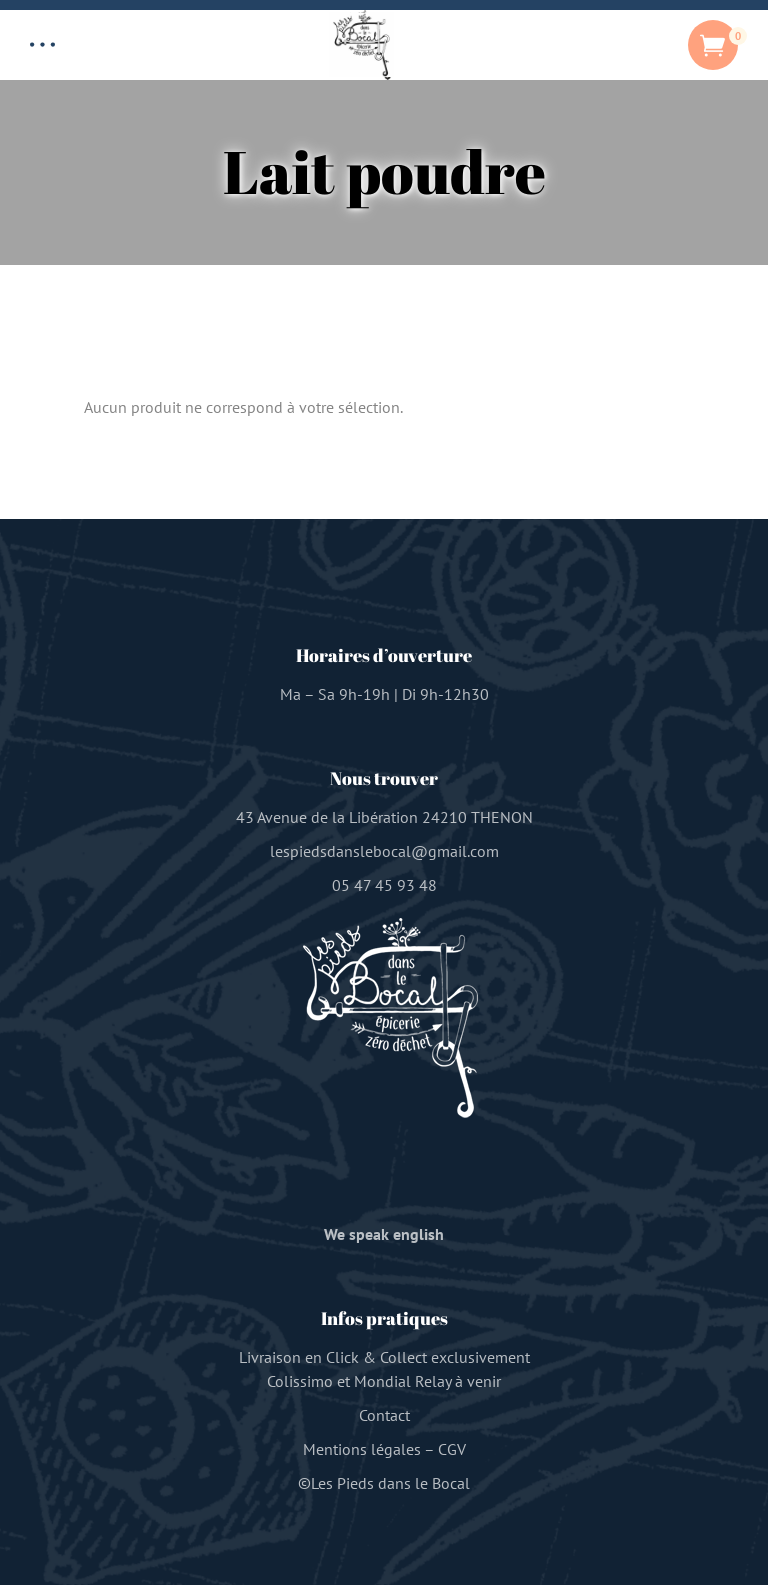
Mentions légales (362, 1449)
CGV (452, 1449)
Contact (384, 1415)
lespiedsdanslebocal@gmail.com (384, 851)
